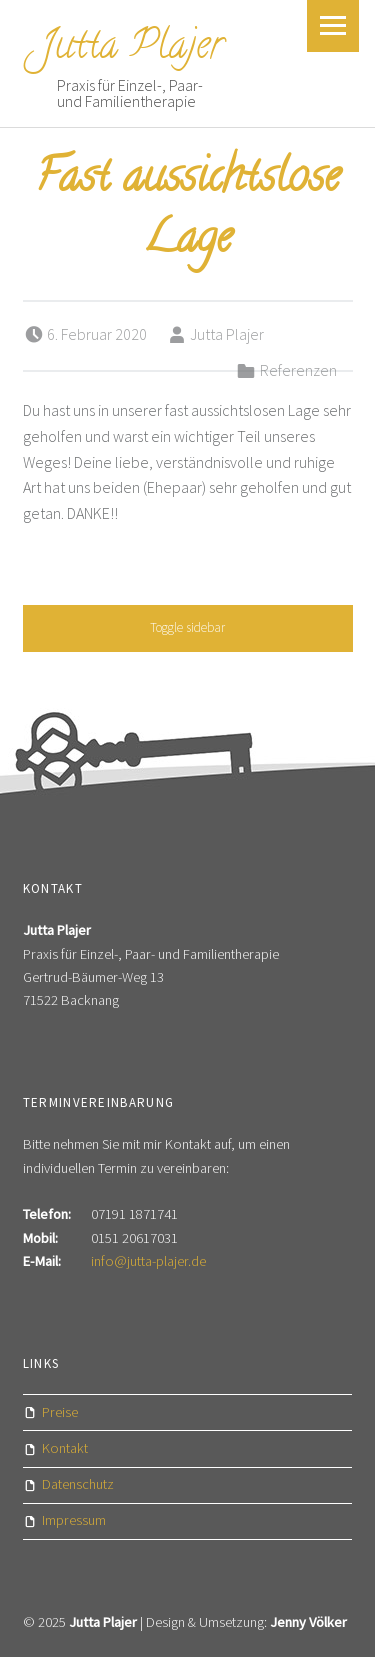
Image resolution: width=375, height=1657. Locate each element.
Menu (333, 26)
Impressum (74, 1520)
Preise (60, 1412)
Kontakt (65, 1448)
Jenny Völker (308, 1622)
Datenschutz (78, 1484)
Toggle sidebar (187, 627)
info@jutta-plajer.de (148, 1261)
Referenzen (298, 370)
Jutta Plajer (132, 48)
